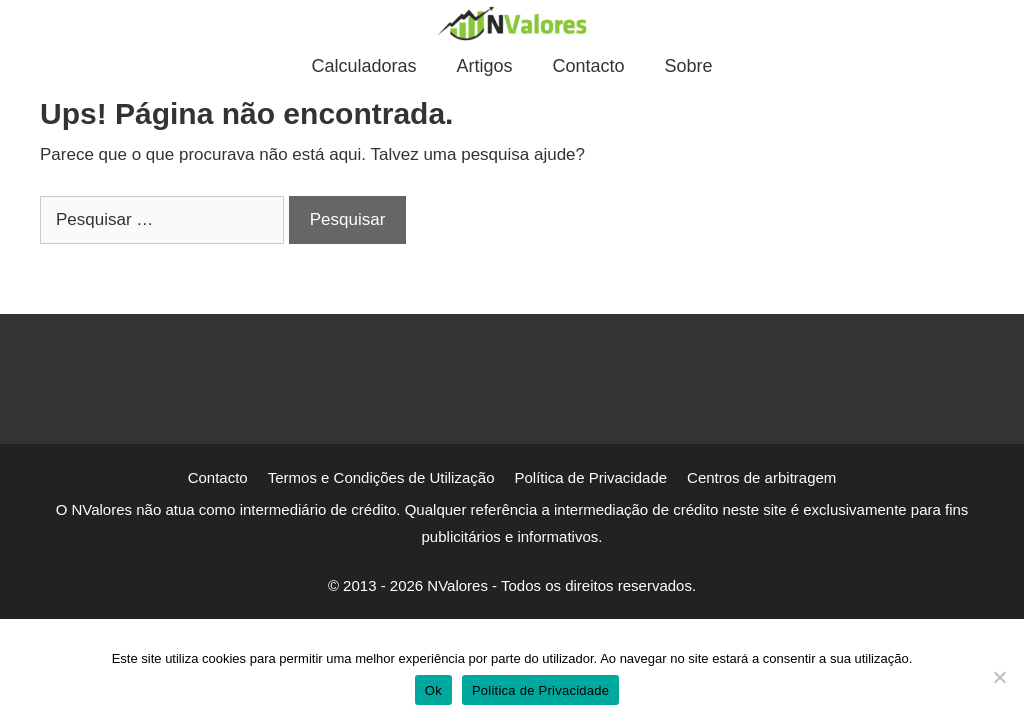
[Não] (999, 677)
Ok (433, 690)
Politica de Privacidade (540, 690)
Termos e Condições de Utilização (381, 477)
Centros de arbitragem (761, 477)
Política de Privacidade (590, 477)
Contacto (589, 66)
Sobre (689, 66)
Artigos (484, 66)
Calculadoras (363, 66)
